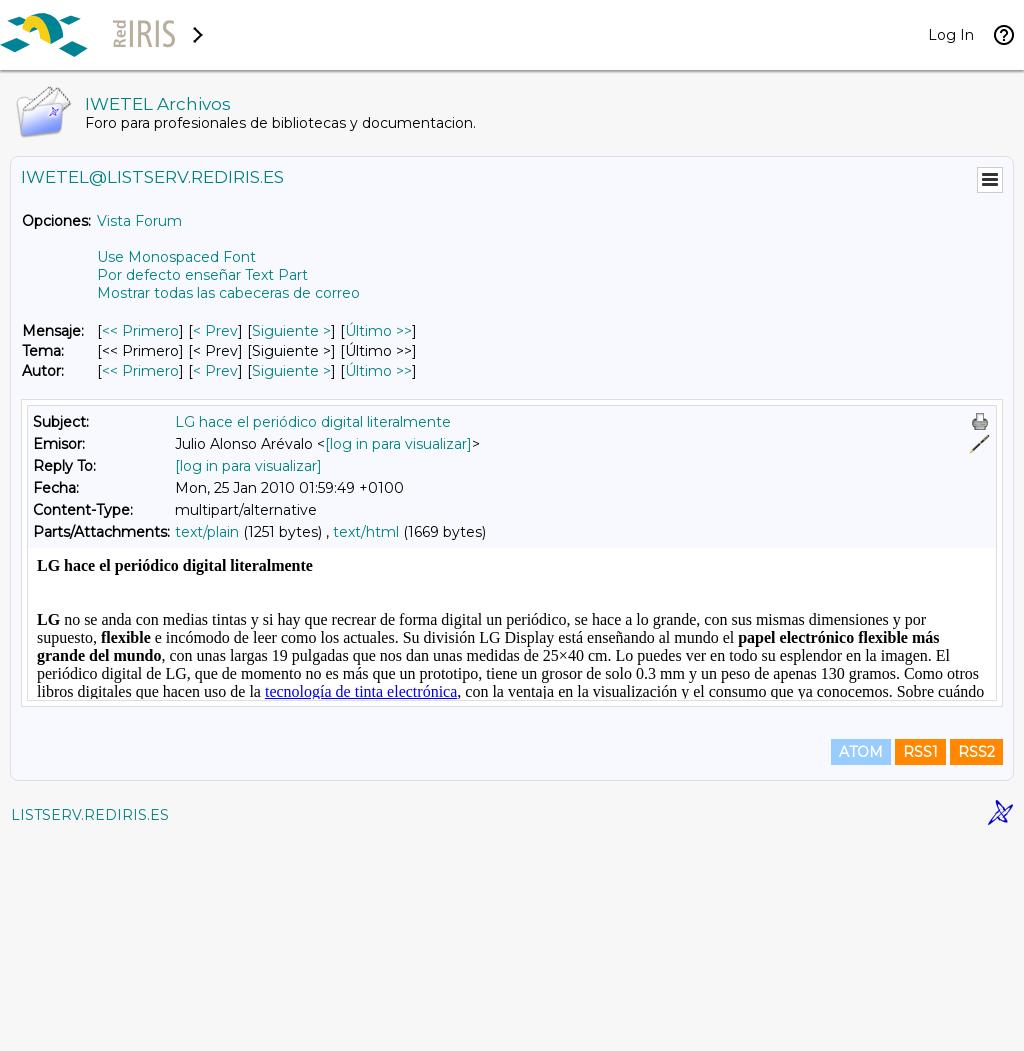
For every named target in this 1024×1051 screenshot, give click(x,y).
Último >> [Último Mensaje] (378, 331)
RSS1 (920, 963)
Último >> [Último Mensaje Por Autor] (378, 371)
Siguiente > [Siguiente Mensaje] (291, 331)
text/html (366, 532)
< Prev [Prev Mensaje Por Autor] (215, 371)
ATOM (861, 963)
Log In (951, 35)
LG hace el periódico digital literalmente (313, 422)
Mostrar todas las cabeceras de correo (228, 293)
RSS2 (976, 963)
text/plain (207, 532)
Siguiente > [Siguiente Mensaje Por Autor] (291, 371)
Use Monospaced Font (176, 257)
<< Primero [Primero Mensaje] (140, 331)
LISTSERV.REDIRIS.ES (90, 1026)
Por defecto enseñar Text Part (202, 275)
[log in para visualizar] (398, 444)
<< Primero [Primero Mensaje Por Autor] (140, 371)
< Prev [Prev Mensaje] (215, 331)
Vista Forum (139, 221)
